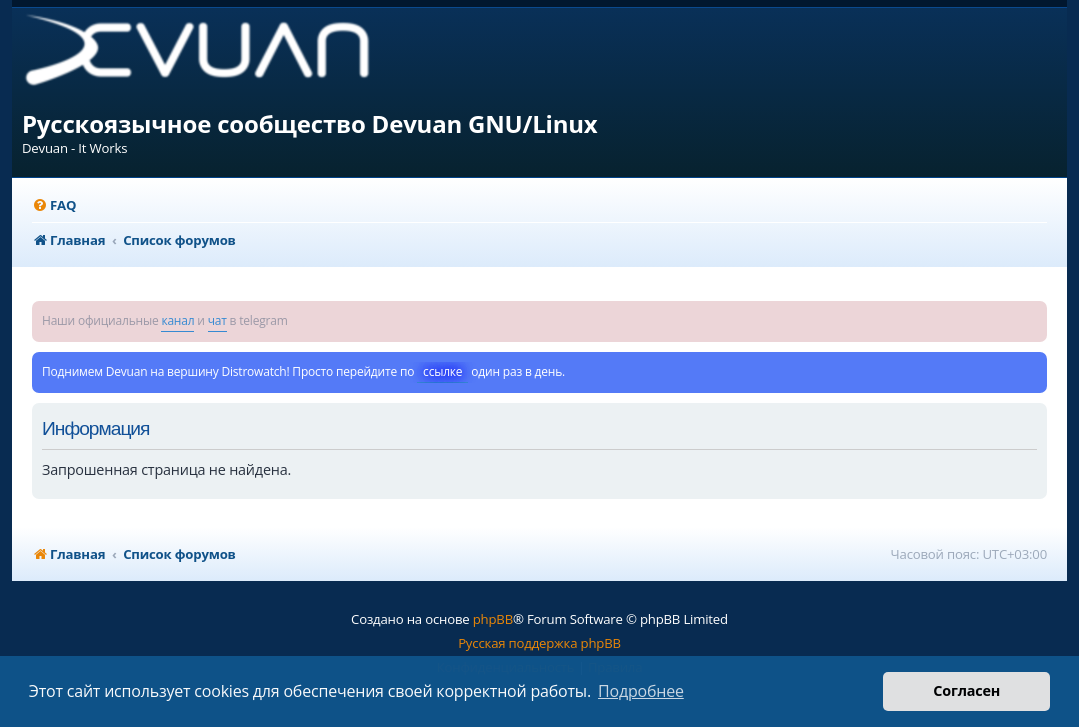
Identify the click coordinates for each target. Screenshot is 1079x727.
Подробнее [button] (641, 691)
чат (217, 320)
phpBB (493, 619)
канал (177, 320)
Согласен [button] (966, 690)
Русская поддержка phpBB (539, 643)
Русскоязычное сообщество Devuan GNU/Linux (310, 123)
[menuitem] (54, 205)
